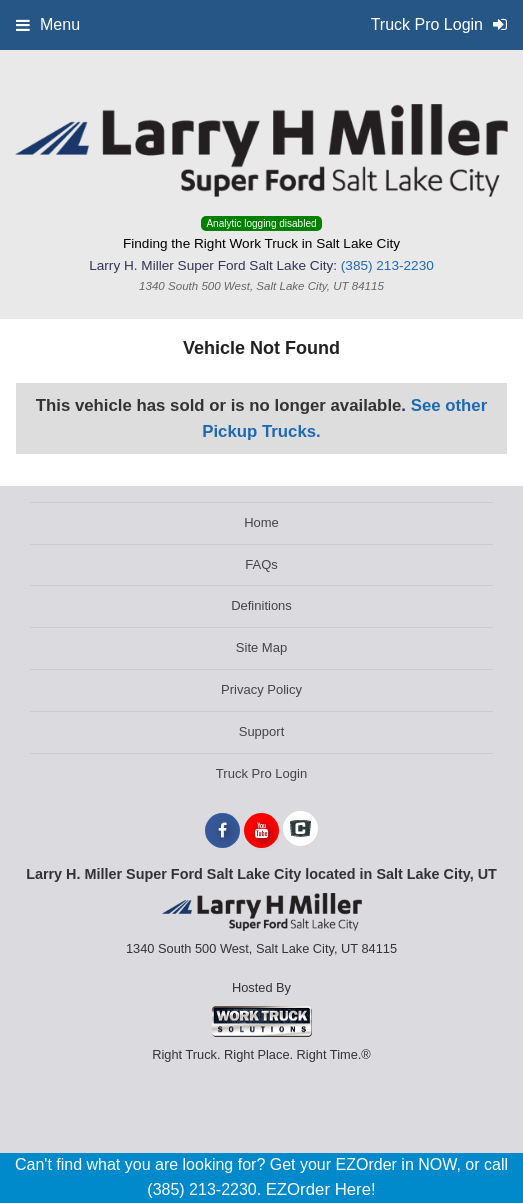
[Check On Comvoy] (300, 831)
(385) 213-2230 (387, 265)
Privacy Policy (261, 689)
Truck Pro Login (261, 773)
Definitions (261, 605)
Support (262, 731)
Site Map (261, 647)
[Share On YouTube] (261, 831)
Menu (48, 24)
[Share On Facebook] (222, 831)
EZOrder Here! (321, 1189)
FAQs (261, 564)
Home (261, 522)
